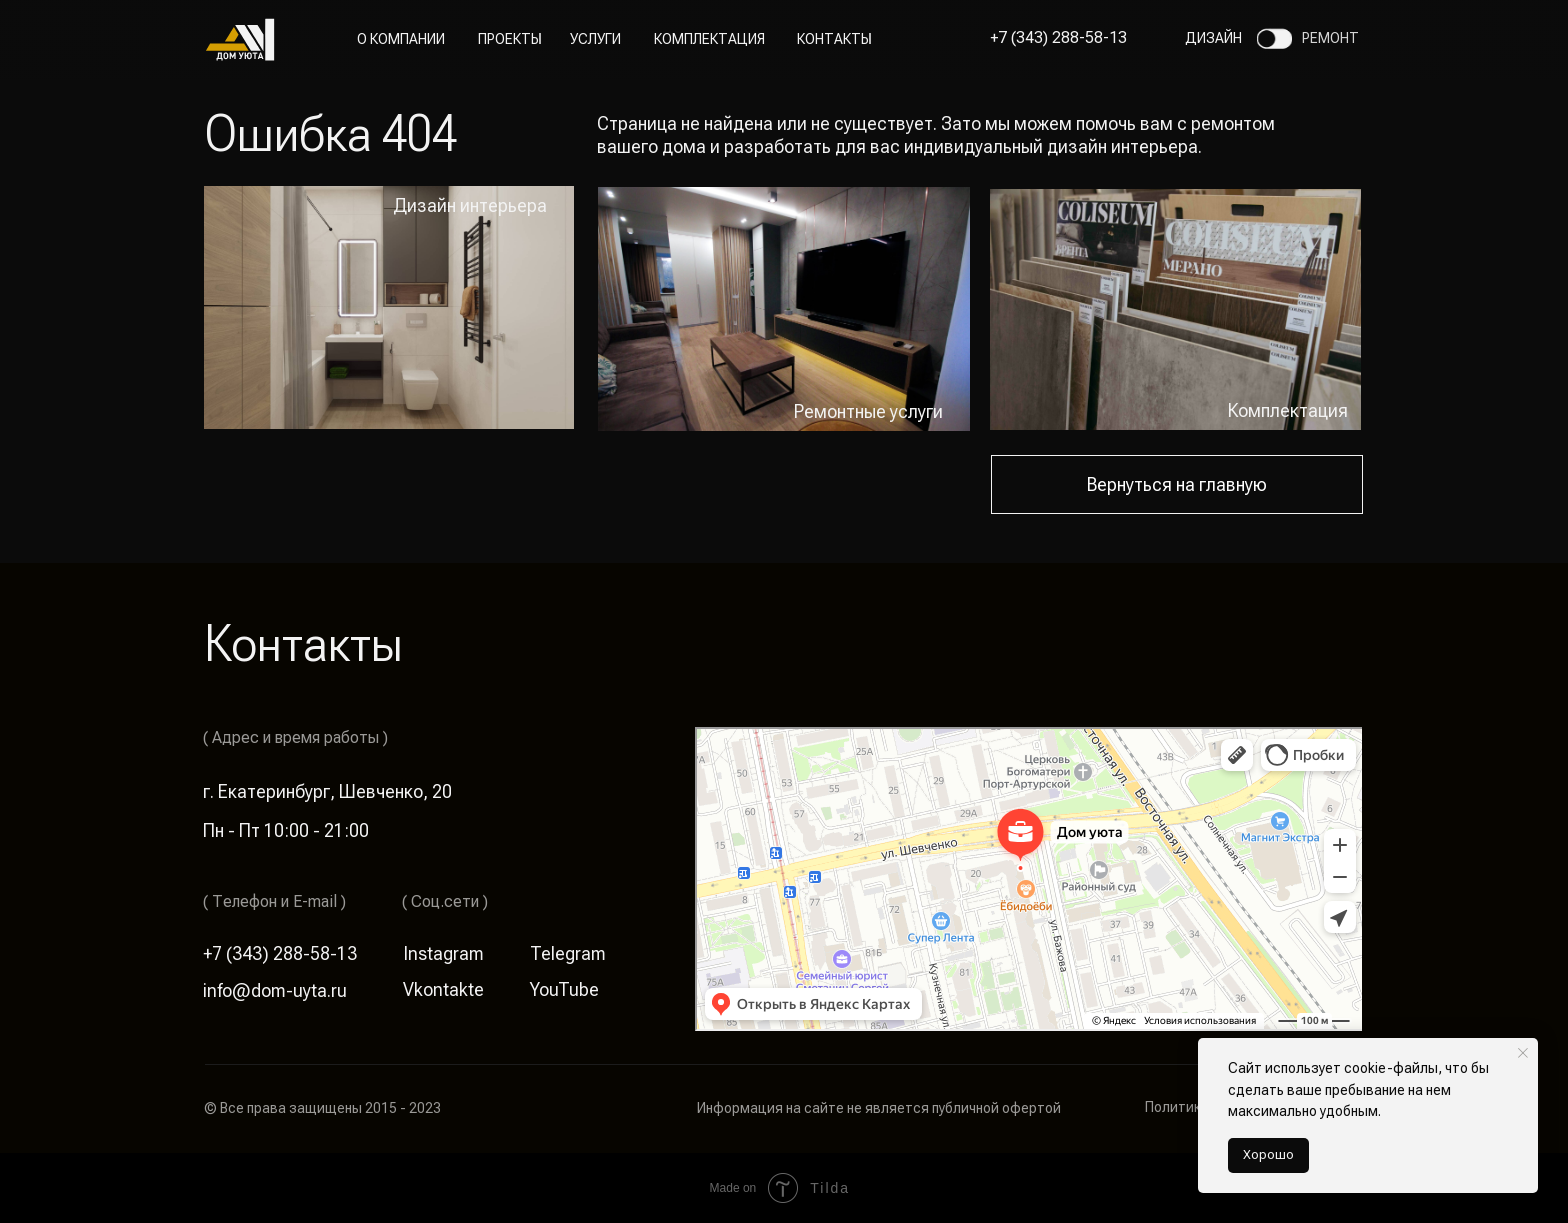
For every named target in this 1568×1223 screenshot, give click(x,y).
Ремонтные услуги (868, 411)
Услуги (595, 39)
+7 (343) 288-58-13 (1058, 37)
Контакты (834, 39)
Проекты (510, 39)
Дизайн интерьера (470, 205)
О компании (401, 39)
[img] (784, 309)
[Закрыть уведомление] (1523, 1053)
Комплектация (709, 39)
